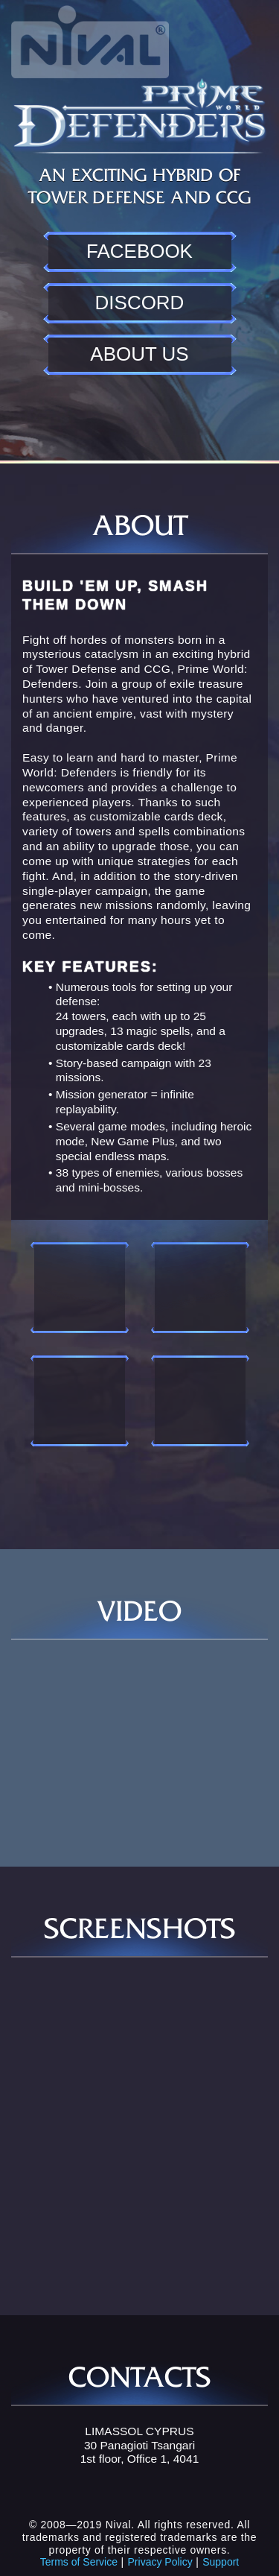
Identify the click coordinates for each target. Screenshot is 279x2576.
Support (220, 2562)
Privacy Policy (160, 2562)
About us (139, 354)
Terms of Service (79, 2562)
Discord (140, 302)
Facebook (139, 251)
